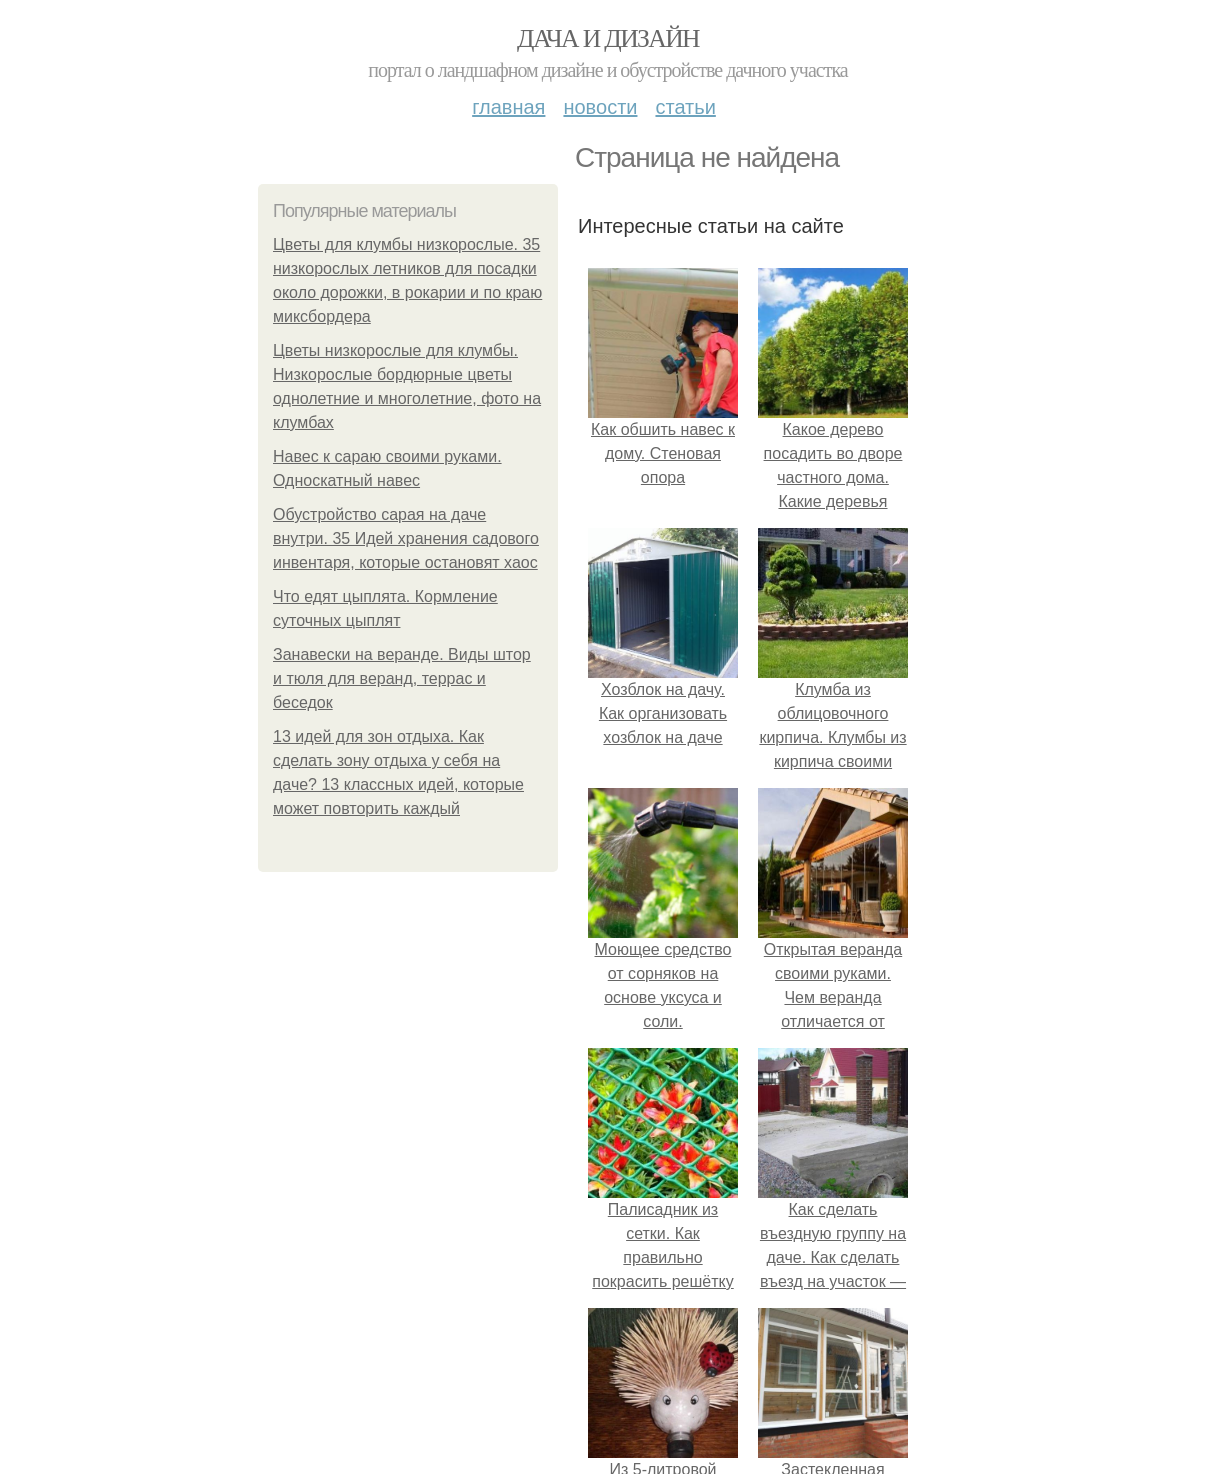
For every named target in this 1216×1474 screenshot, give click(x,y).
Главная (508, 107)
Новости (600, 107)
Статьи (685, 107)
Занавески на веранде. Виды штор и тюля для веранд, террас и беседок (402, 678)
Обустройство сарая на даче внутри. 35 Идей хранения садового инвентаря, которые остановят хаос (406, 538)
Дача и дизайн (608, 38)
